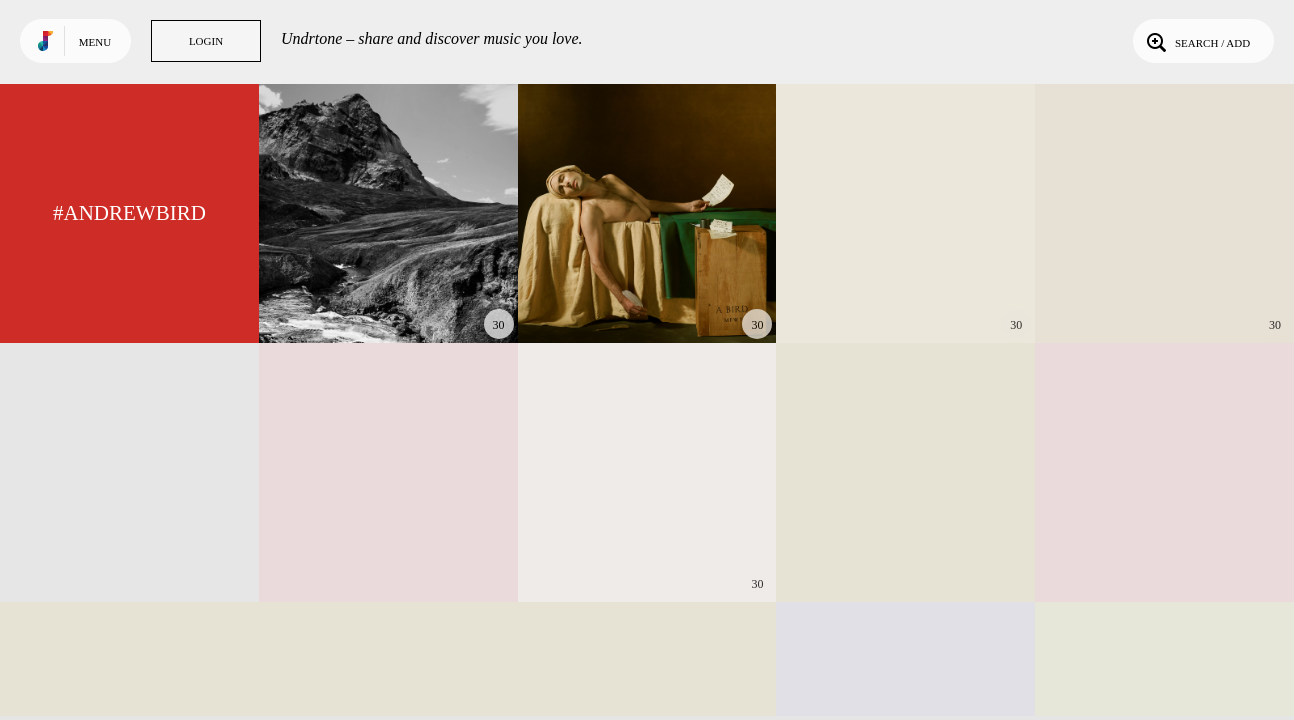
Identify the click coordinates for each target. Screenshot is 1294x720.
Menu (95, 42)
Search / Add (1196, 41)
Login (206, 41)
